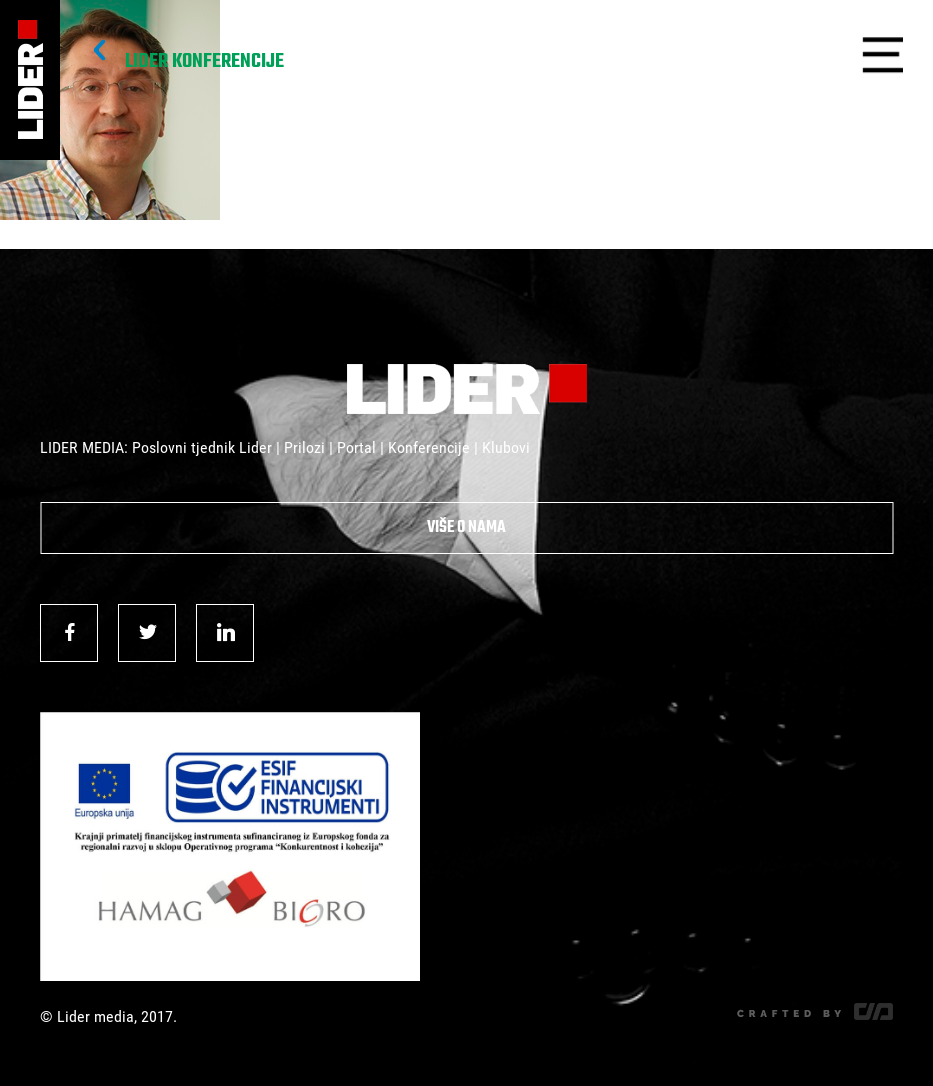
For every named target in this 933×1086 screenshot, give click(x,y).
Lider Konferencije (204, 62)
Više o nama (466, 528)
